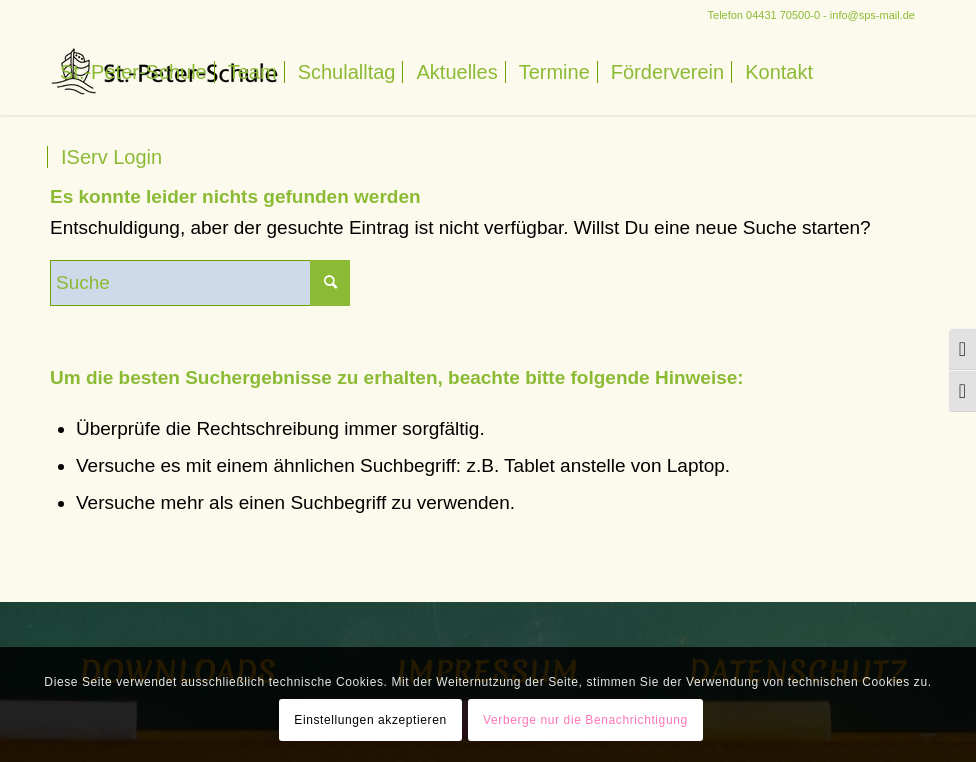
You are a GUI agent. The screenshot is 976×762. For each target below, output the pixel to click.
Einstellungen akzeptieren (370, 720)
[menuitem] (133, 72)
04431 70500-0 (783, 15)
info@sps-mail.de (872, 15)
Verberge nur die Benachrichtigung (585, 720)
